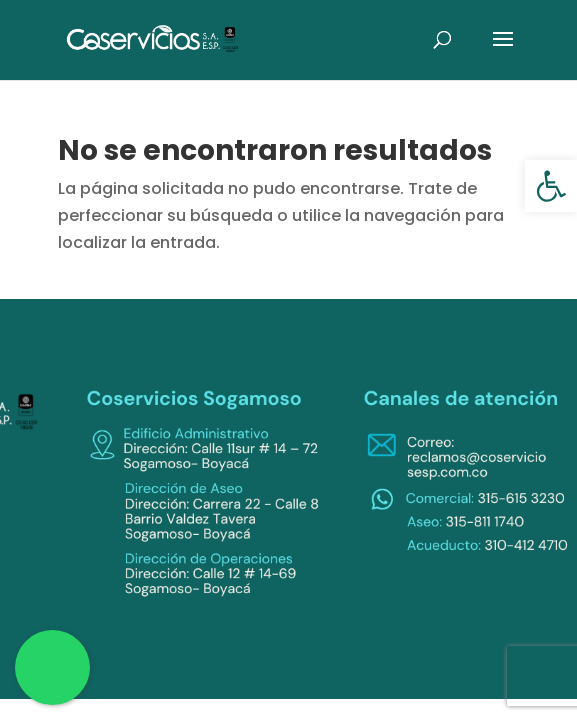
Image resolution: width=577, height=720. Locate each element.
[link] (551, 186)
